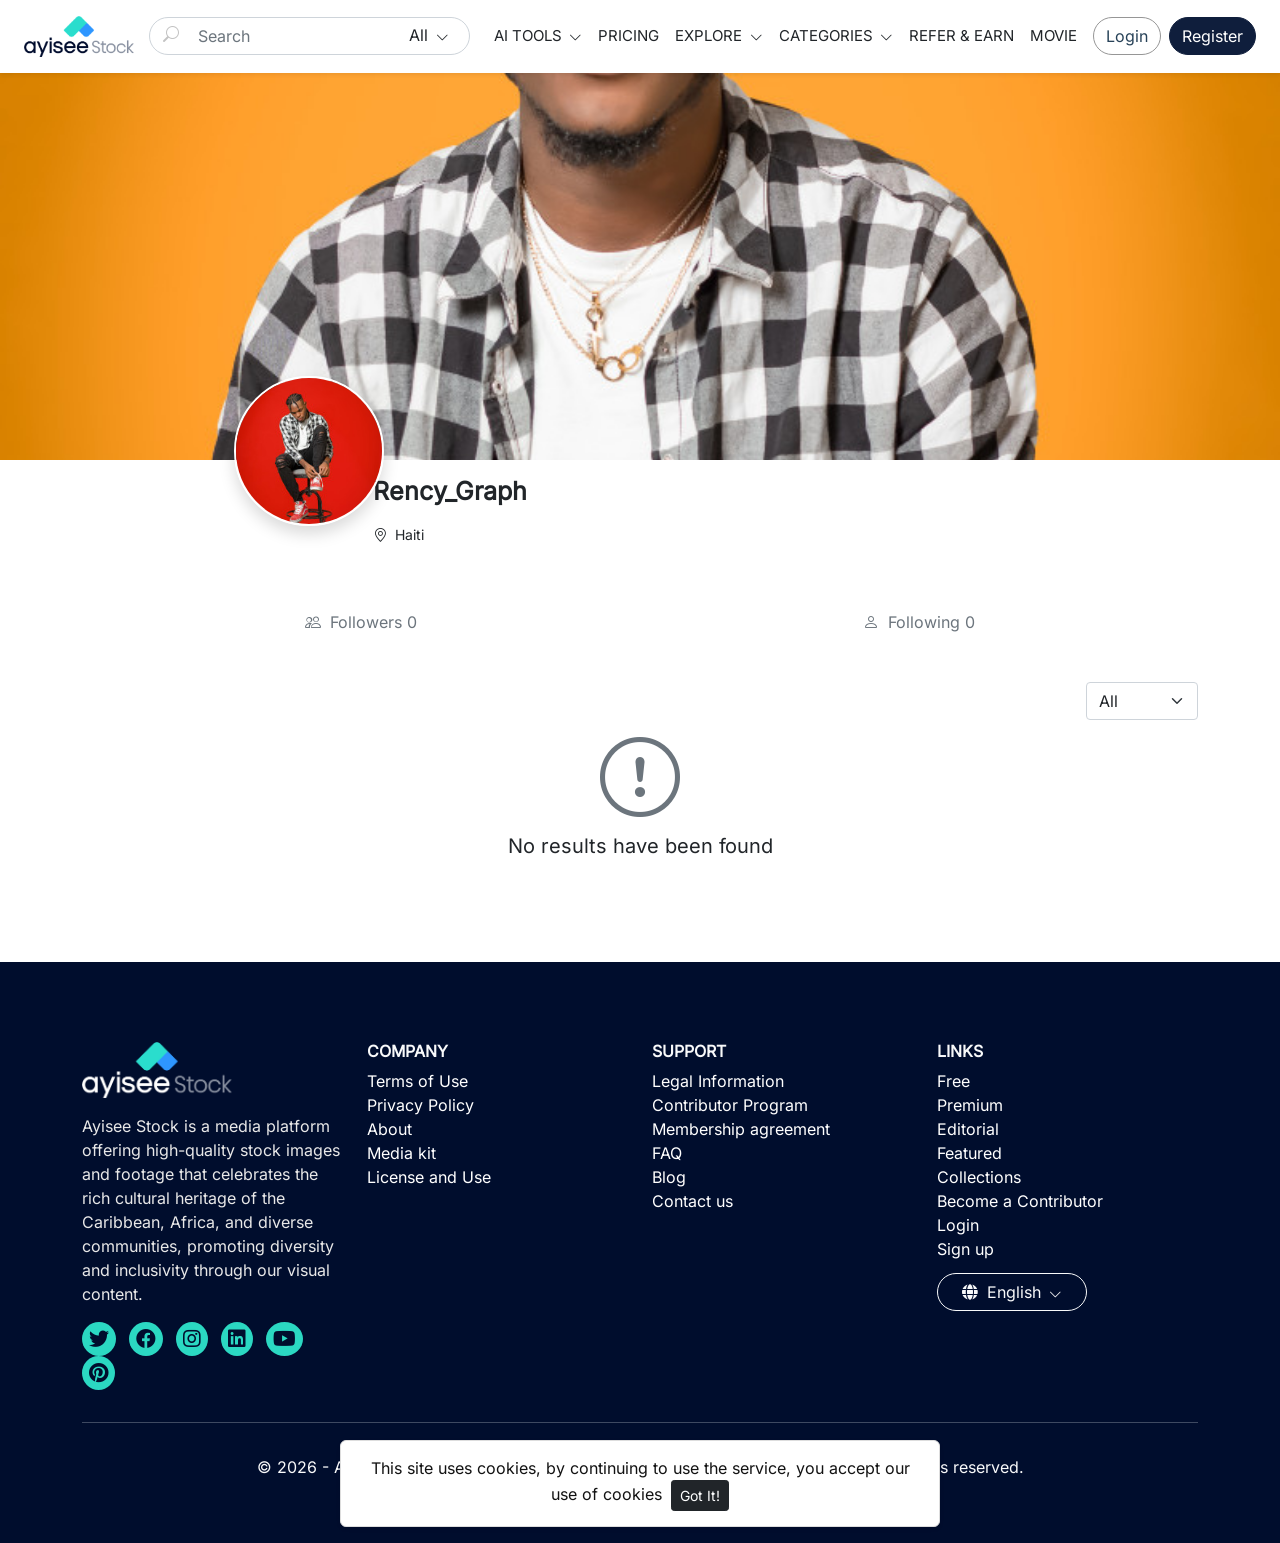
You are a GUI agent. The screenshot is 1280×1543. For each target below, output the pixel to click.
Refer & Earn (961, 35)
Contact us (692, 1201)
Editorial (968, 1129)
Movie (1053, 35)
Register (1212, 36)
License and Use (429, 1177)
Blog (669, 1177)
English (1004, 1292)
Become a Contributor (1020, 1201)
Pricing (628, 35)
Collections (979, 1177)
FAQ (667, 1153)
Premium (970, 1105)
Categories (828, 35)
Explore (710, 35)
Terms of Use (417, 1081)
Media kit (401, 1153)
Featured (969, 1153)
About (389, 1129)
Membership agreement (741, 1129)
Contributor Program (730, 1105)
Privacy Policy (420, 1105)
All (421, 35)
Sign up (965, 1249)
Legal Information (718, 1081)
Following (919, 622)
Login (1127, 36)
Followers (361, 622)
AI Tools (530, 35)
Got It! (700, 1495)
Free (953, 1081)
